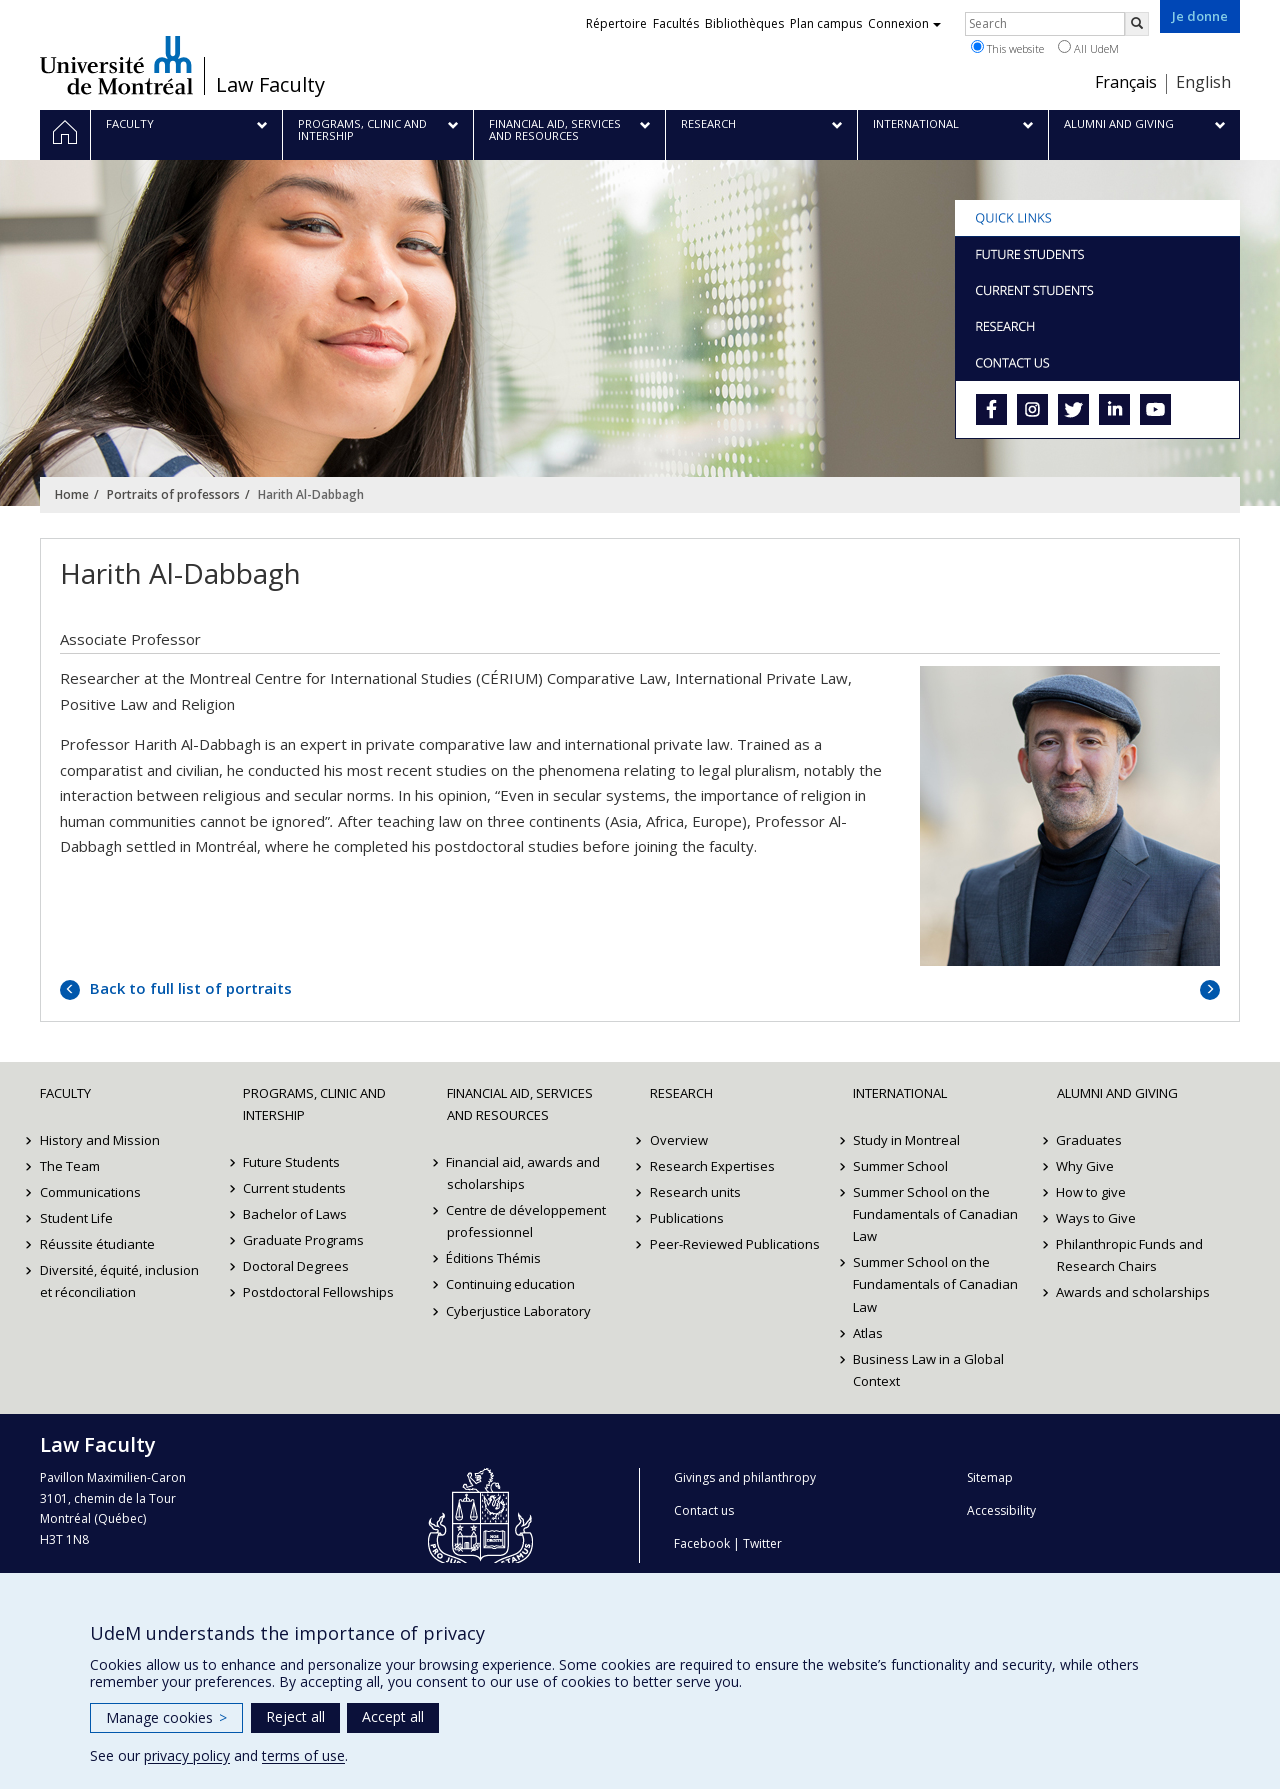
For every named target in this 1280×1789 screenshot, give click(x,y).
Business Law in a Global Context (928, 1370)
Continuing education (511, 1284)
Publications (687, 1218)
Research (681, 1093)
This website (1007, 48)
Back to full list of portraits (189, 988)
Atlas (868, 1333)
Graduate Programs (303, 1240)
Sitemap (990, 1477)
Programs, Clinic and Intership (314, 1104)
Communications (90, 1192)
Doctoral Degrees (296, 1266)
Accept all (393, 1716)
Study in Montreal (906, 1140)
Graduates (1090, 1140)
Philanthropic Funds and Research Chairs (1130, 1255)
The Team (70, 1166)
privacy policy (187, 1755)
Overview (679, 1140)
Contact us (704, 1510)
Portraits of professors (173, 494)
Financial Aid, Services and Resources (520, 1104)
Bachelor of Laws (295, 1214)
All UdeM (1088, 48)
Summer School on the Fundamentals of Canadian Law (935, 1214)
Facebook (702, 1543)
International (900, 1093)
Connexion (904, 23)
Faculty (65, 1093)
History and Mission (100, 1140)
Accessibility (1001, 1510)
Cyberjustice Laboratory (519, 1311)
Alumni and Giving (1117, 1093)
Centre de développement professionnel (527, 1221)
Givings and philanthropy (745, 1477)
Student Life (76, 1218)
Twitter (762, 1543)
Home (72, 494)
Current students (294, 1188)
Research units (695, 1192)
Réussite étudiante (97, 1244)
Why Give (1086, 1166)
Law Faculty (270, 85)
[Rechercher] (1137, 24)
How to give (1092, 1192)
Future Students (291, 1162)
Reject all (295, 1716)
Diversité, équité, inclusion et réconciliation (119, 1281)
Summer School (900, 1166)
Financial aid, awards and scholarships (524, 1173)
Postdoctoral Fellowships (318, 1292)
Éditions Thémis (494, 1258)
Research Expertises (712, 1166)
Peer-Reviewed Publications (735, 1244)
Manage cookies (166, 1717)
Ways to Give (1097, 1218)
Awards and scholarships (1134, 1292)
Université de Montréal (116, 65)
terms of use (303, 1755)
